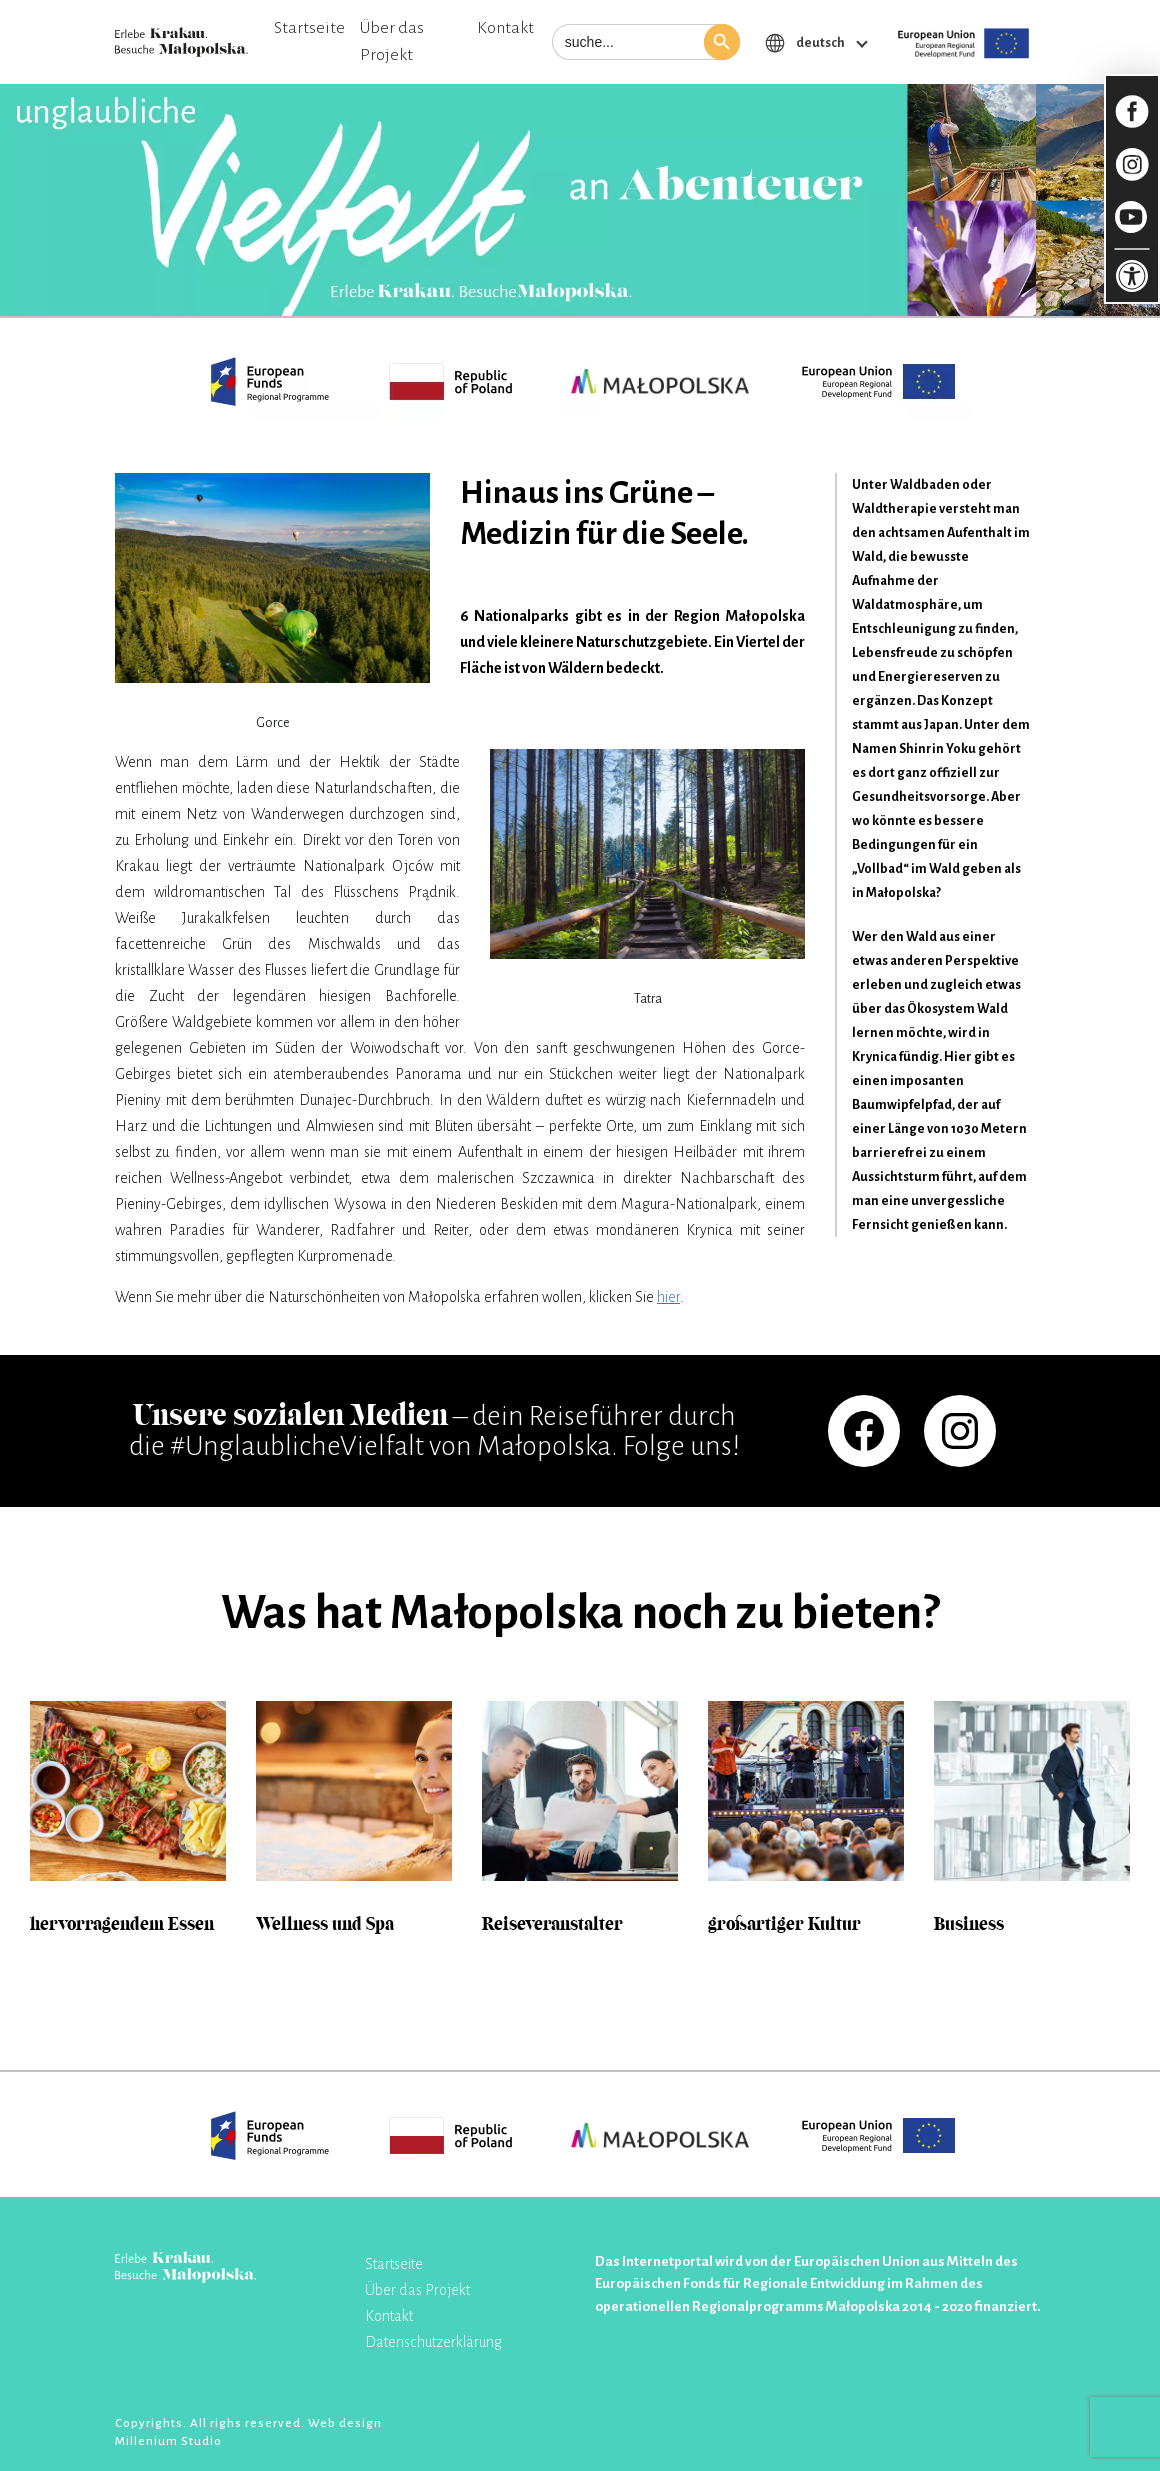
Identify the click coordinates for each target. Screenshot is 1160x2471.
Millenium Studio (168, 2441)
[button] (722, 42)
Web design (345, 2423)
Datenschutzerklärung (433, 2342)
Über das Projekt (392, 41)
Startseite (309, 28)
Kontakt (505, 28)
